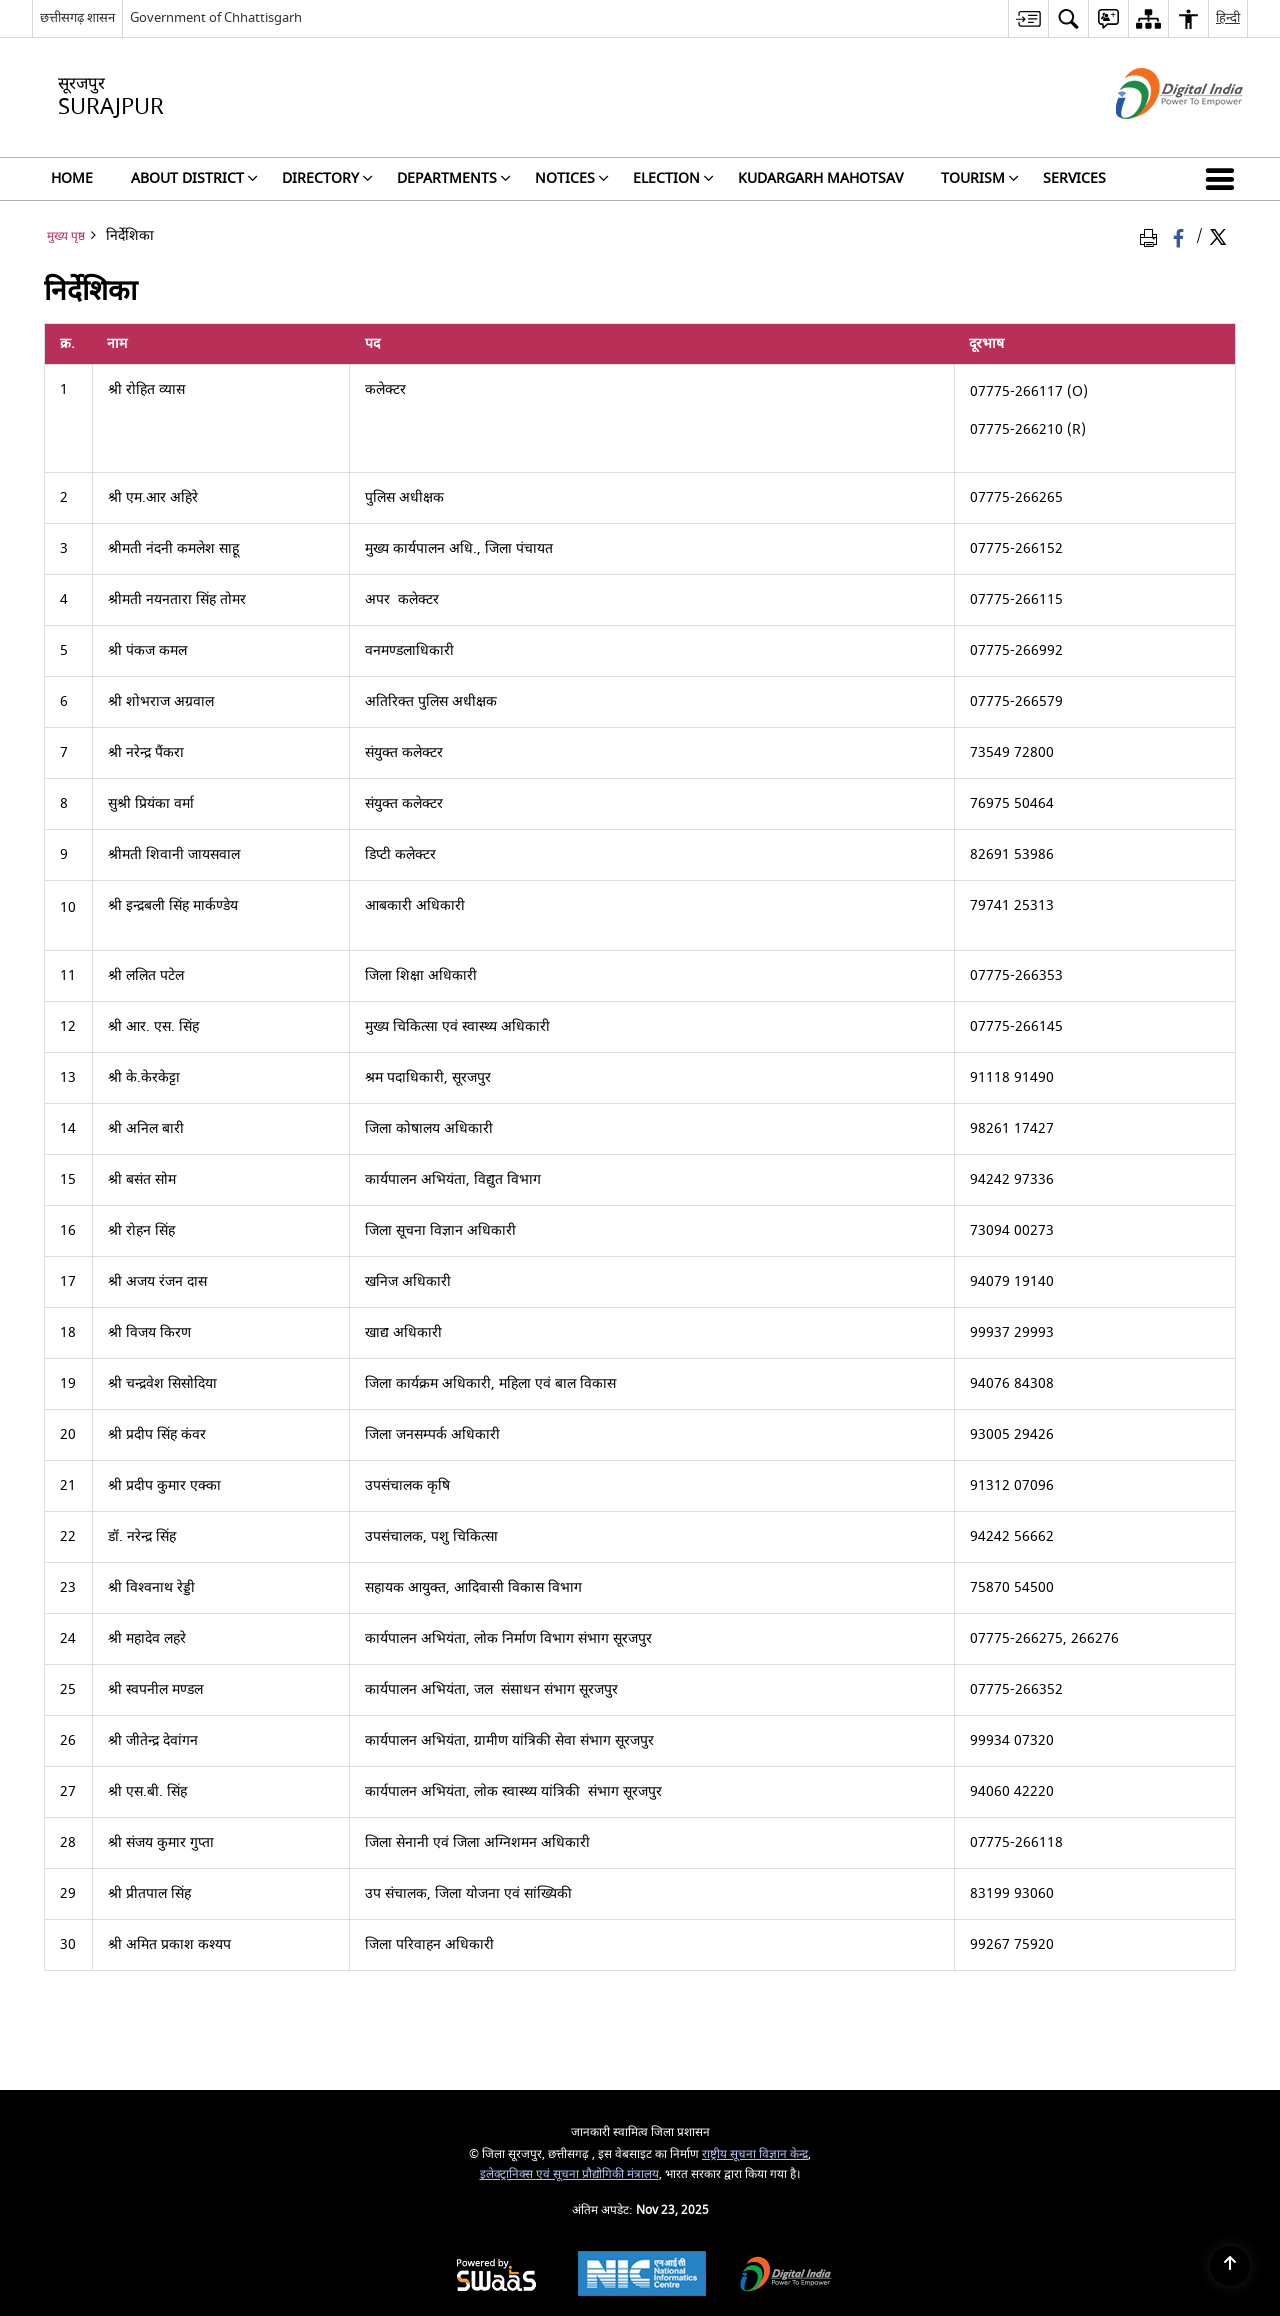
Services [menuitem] (1074, 178)
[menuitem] (1028, 18)
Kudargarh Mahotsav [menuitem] (820, 178)
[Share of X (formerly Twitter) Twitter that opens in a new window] (1218, 236)
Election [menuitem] (673, 178)
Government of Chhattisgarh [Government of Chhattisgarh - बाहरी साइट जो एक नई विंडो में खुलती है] (216, 17)
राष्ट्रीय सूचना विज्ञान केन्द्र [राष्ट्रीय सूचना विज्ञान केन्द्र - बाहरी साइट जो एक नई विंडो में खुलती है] (755, 2154)
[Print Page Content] (1152, 236)
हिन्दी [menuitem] (1228, 17)
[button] (1224, 179)
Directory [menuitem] (327, 178)
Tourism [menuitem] (980, 178)
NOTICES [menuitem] (572, 178)
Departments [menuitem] (454, 178)
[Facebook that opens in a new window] (1180, 236)
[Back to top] (1230, 2266)
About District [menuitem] (194, 178)
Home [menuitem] (72, 178)
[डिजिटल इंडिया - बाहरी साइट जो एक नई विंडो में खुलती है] (1154, 136)
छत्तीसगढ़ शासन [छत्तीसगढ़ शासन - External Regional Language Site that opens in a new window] (77, 17)
